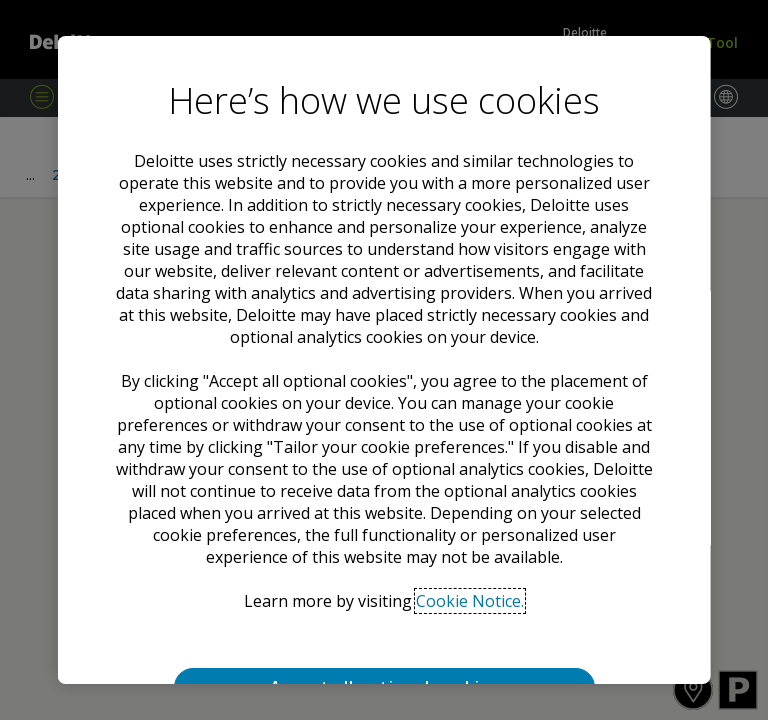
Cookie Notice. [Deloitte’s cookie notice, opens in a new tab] (470, 601)
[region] (384, 360)
